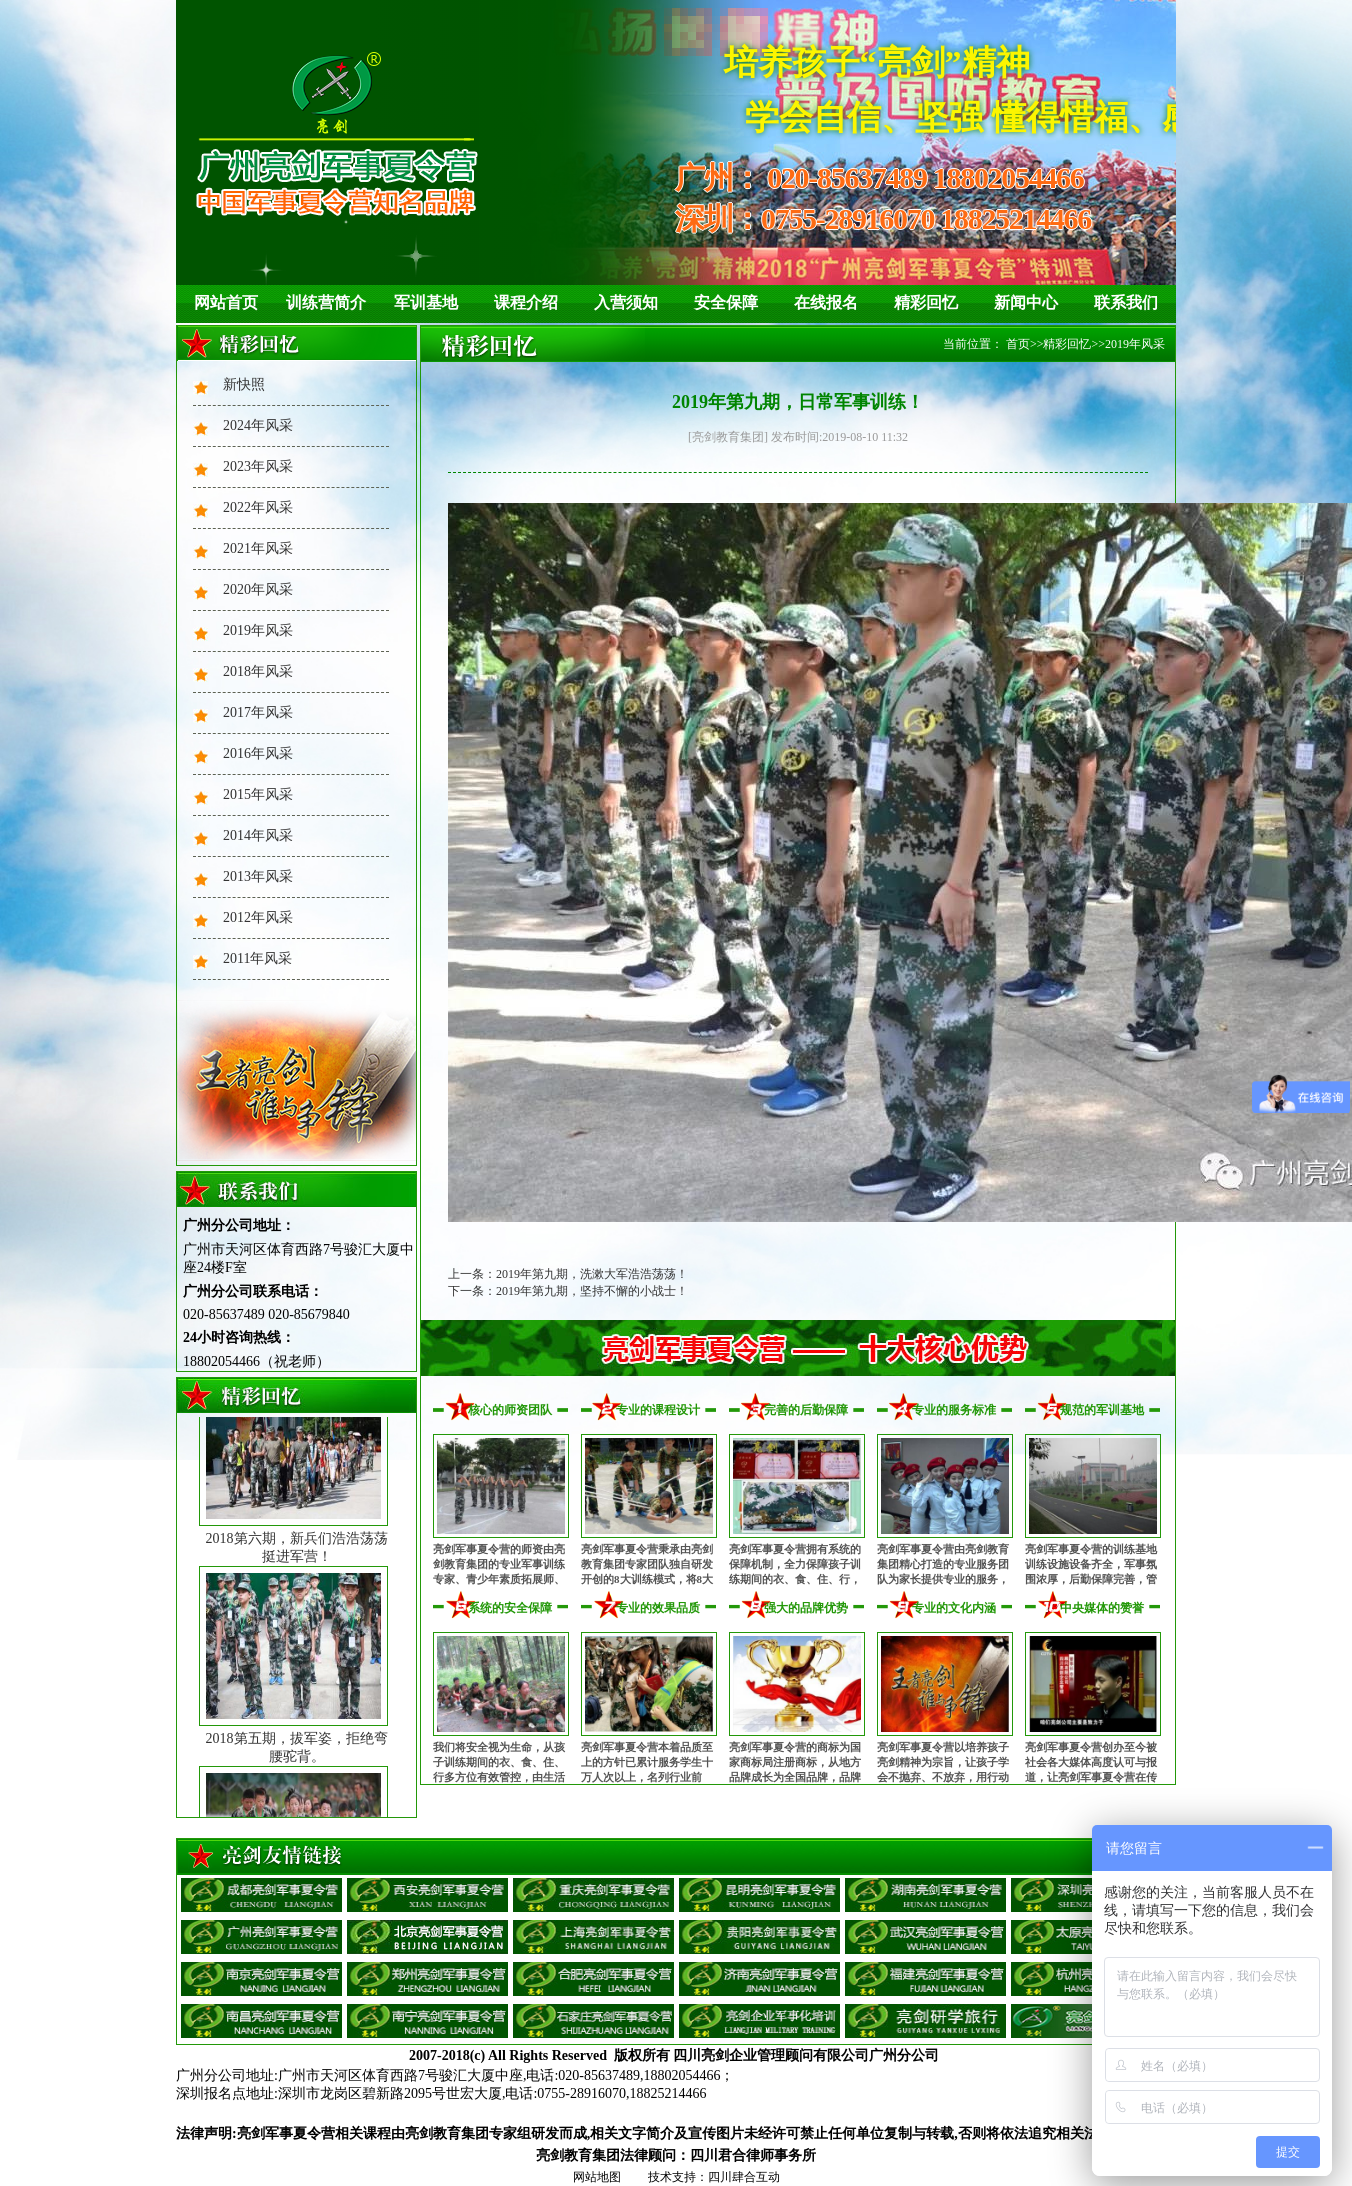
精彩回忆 (926, 302)
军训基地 (426, 302)
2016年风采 (258, 753)
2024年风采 (258, 425)
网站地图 (597, 2177)
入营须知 (626, 302)
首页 (1018, 344)
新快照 (244, 384)
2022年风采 (258, 507)
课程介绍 (526, 302)
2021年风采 (258, 548)
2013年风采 (258, 876)
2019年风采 (258, 630)
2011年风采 (257, 958)
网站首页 (226, 302)
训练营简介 (326, 302)
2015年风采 (258, 794)
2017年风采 (258, 712)
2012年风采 (258, 917)
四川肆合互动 (744, 2177)
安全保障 (726, 302)
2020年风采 (258, 589)
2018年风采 (258, 671)
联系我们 (1126, 302)
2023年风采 (258, 466)
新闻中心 (1026, 302)
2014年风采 (258, 835)
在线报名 (826, 302)
